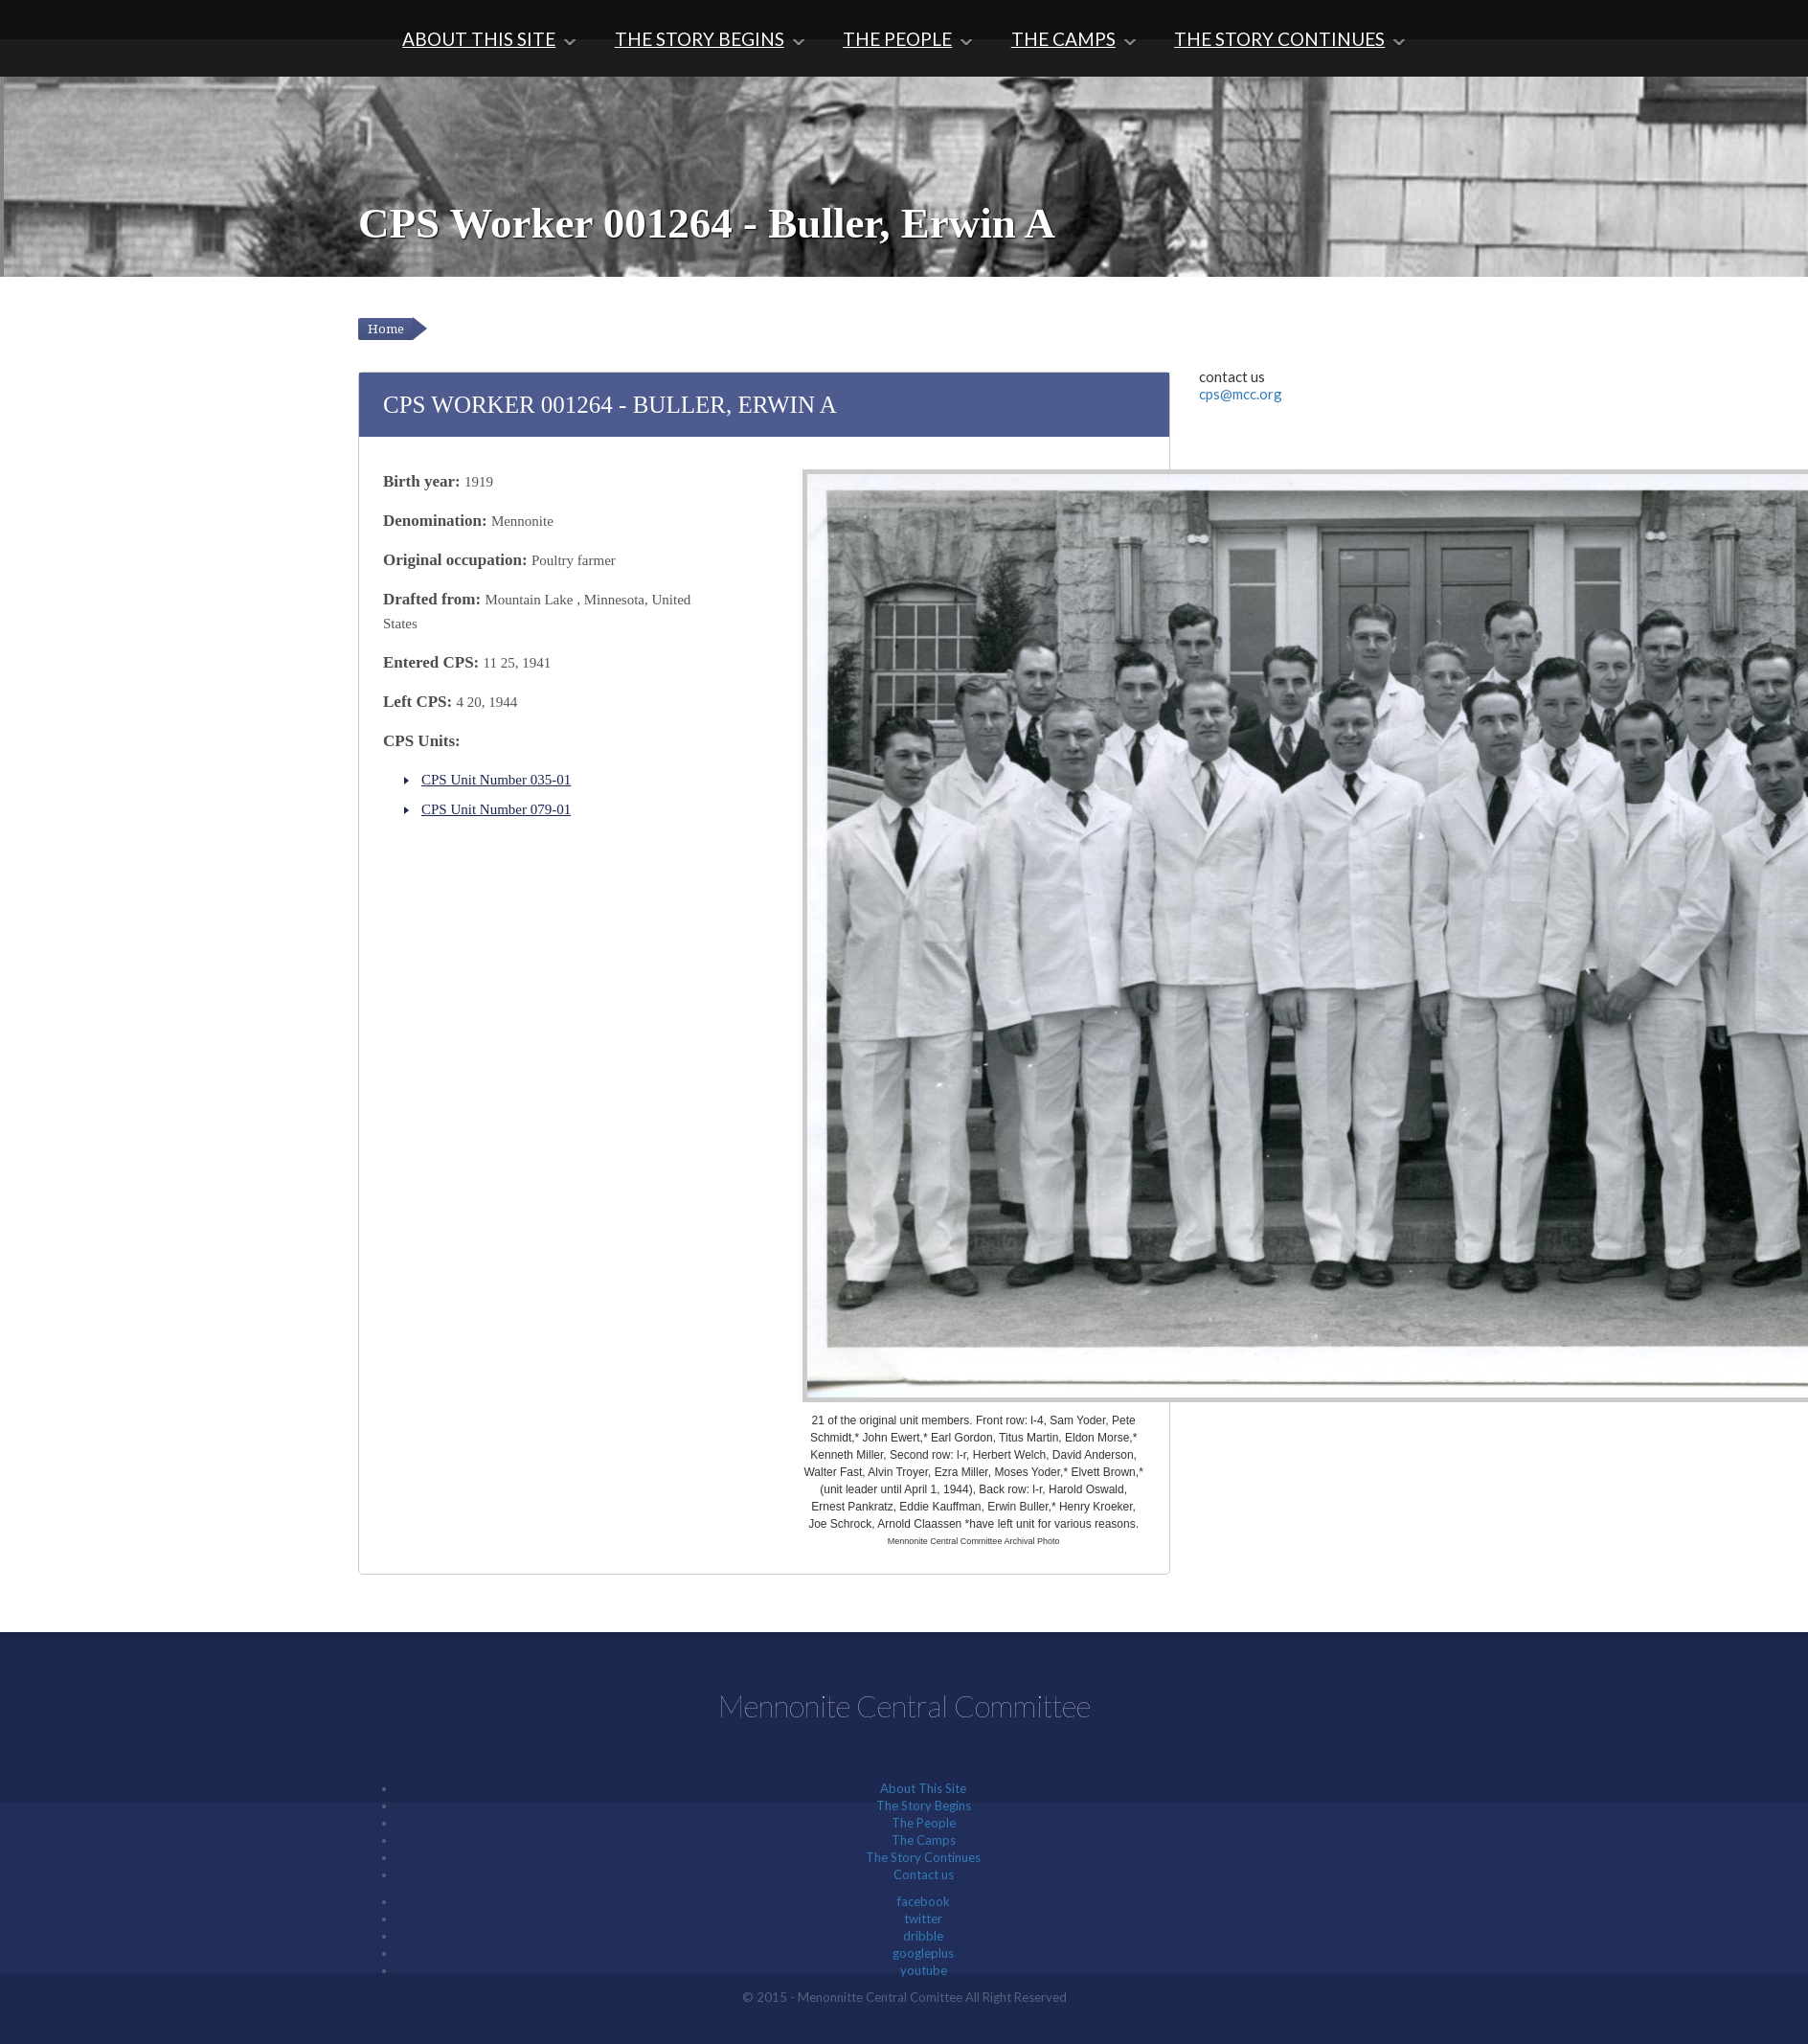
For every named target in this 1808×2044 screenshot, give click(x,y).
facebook (923, 1901)
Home (386, 329)
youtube (923, 1970)
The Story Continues (1279, 39)
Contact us (923, 1874)
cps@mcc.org (1240, 393)
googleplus (923, 1953)
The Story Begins (699, 39)
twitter (923, 1918)
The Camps (1063, 39)
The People (897, 39)
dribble (923, 1935)
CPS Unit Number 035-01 (496, 779)
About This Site (478, 39)
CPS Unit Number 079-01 (496, 809)
